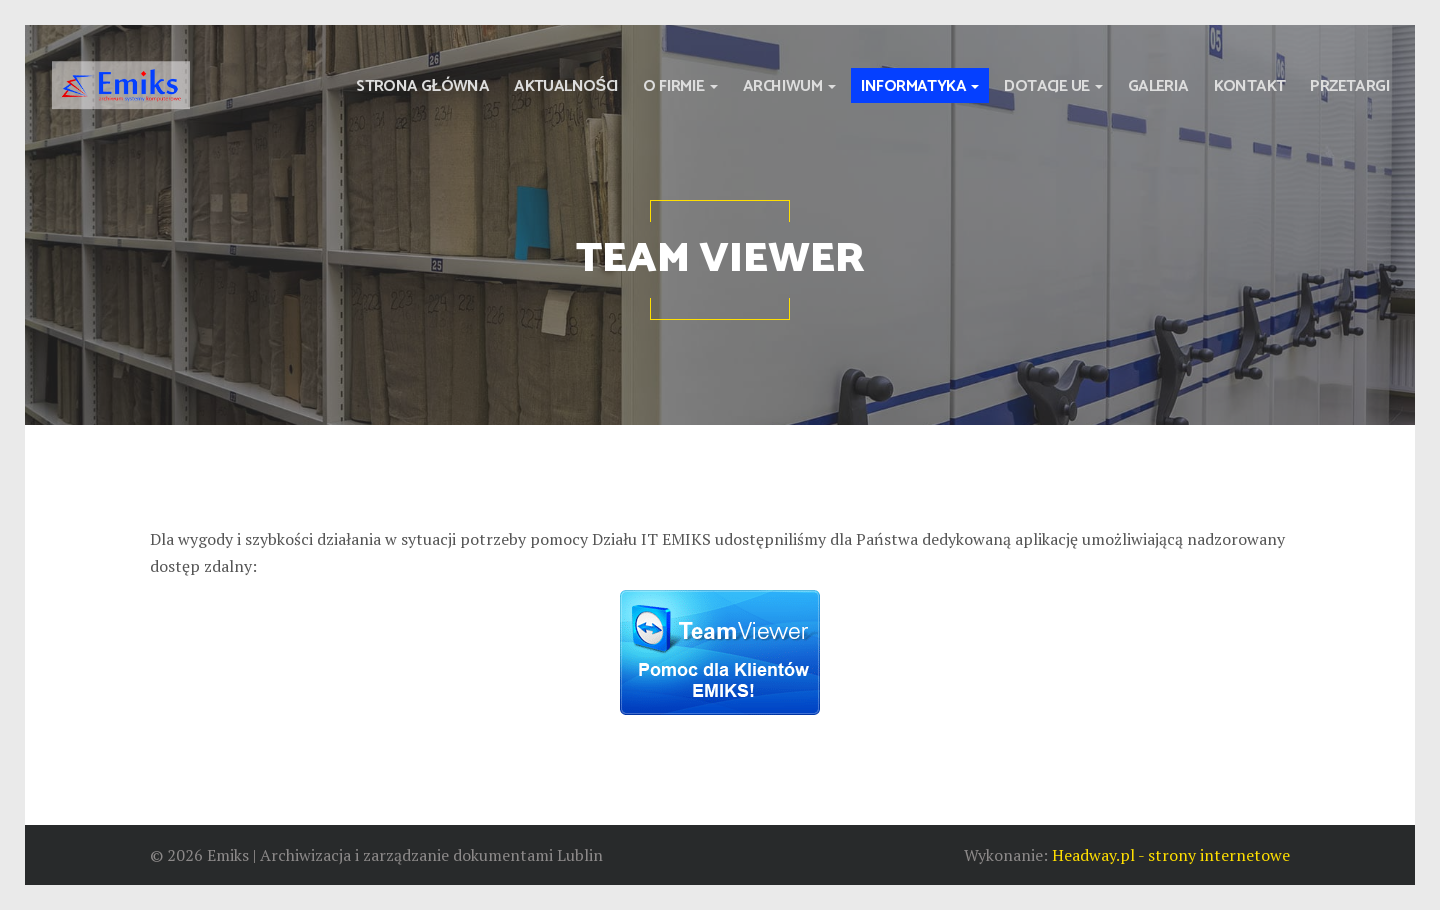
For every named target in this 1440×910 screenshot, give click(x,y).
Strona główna (422, 86)
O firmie (680, 86)
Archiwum (789, 86)
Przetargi (1350, 86)
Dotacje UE (1053, 86)
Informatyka (920, 86)
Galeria (1158, 86)
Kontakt (1250, 86)
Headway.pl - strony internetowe (1171, 855)
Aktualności (566, 86)
